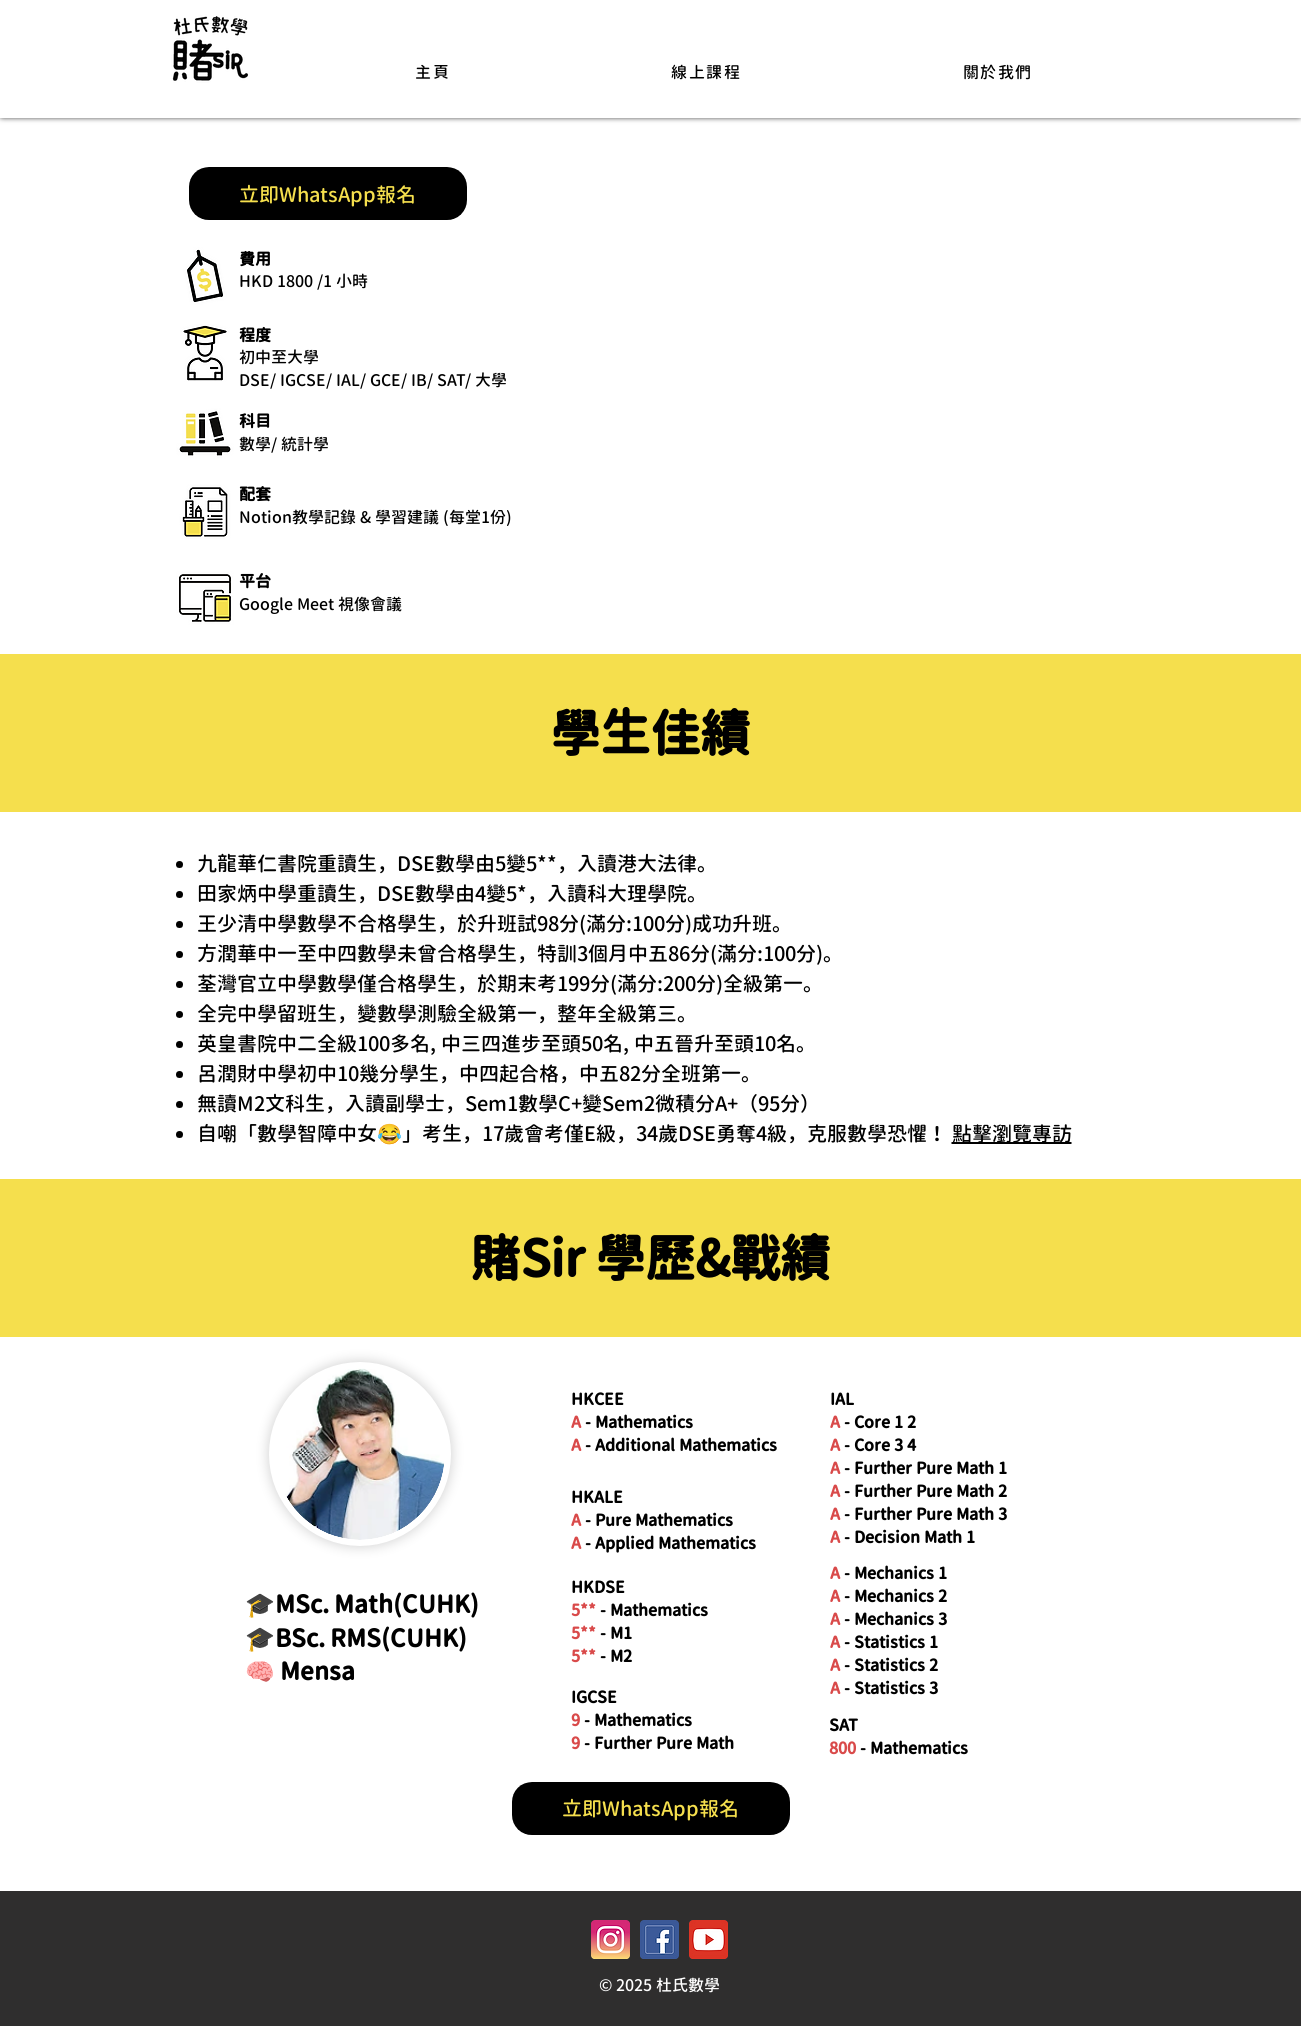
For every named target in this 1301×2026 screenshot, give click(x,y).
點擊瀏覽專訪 (1012, 1133)
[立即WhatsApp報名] (328, 193)
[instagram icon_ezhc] (610, 1939)
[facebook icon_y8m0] (659, 1939)
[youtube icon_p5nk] (708, 1939)
